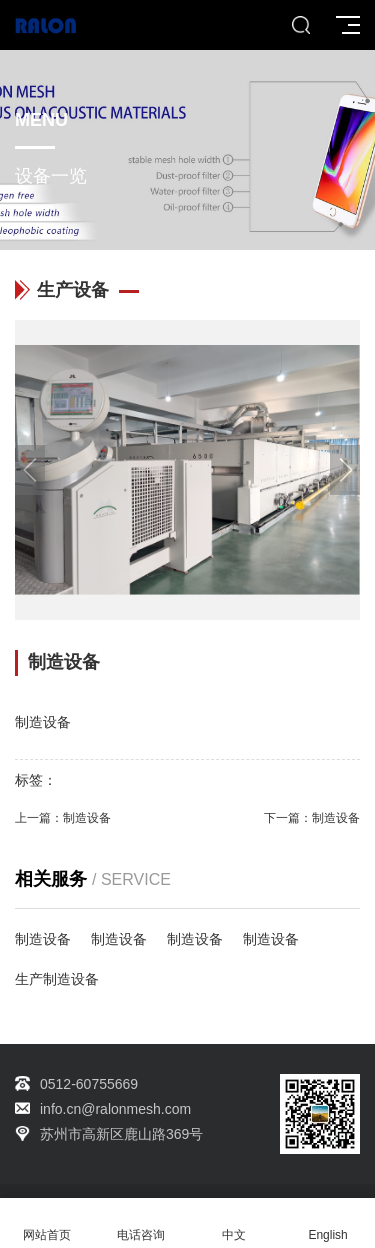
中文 (235, 1223)
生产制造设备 (57, 979)
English (328, 1223)
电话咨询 (141, 1223)
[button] (345, 470)
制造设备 (87, 818)
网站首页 (47, 1223)
